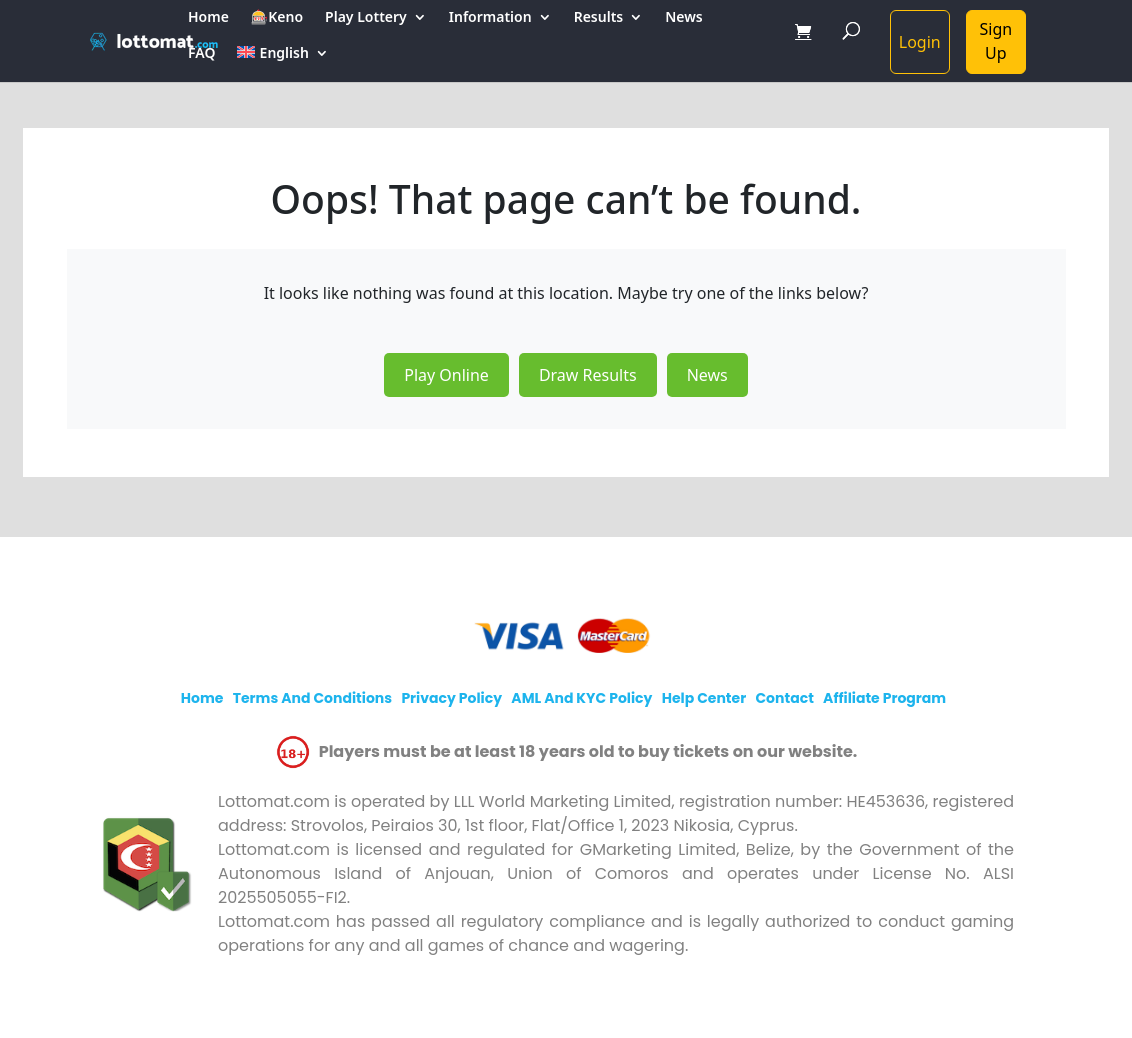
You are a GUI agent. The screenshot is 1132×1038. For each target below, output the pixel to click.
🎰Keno (277, 18)
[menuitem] (282, 64)
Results (599, 18)
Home (208, 18)
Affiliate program (884, 698)
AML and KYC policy (581, 698)
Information (490, 18)
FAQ (201, 54)
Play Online (446, 375)
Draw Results (588, 375)
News (684, 18)
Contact (784, 698)
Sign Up (996, 41)
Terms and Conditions (312, 698)
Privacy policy (451, 698)
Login (920, 42)
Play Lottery (366, 18)
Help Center (704, 698)
